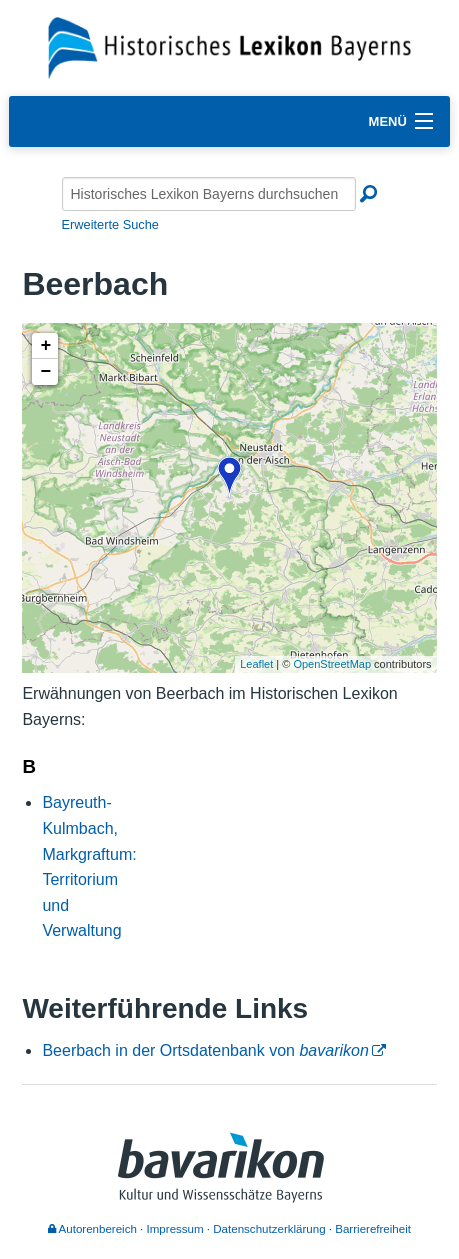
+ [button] (46, 346)
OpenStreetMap (332, 664)
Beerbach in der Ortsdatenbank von (205, 1050)
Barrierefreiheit (373, 1229)
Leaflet (256, 664)
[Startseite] (229, 46)
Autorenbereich (92, 1229)
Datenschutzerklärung (269, 1229)
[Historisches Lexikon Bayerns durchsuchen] (209, 194)
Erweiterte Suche (110, 224)
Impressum (175, 1229)
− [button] (46, 372)
